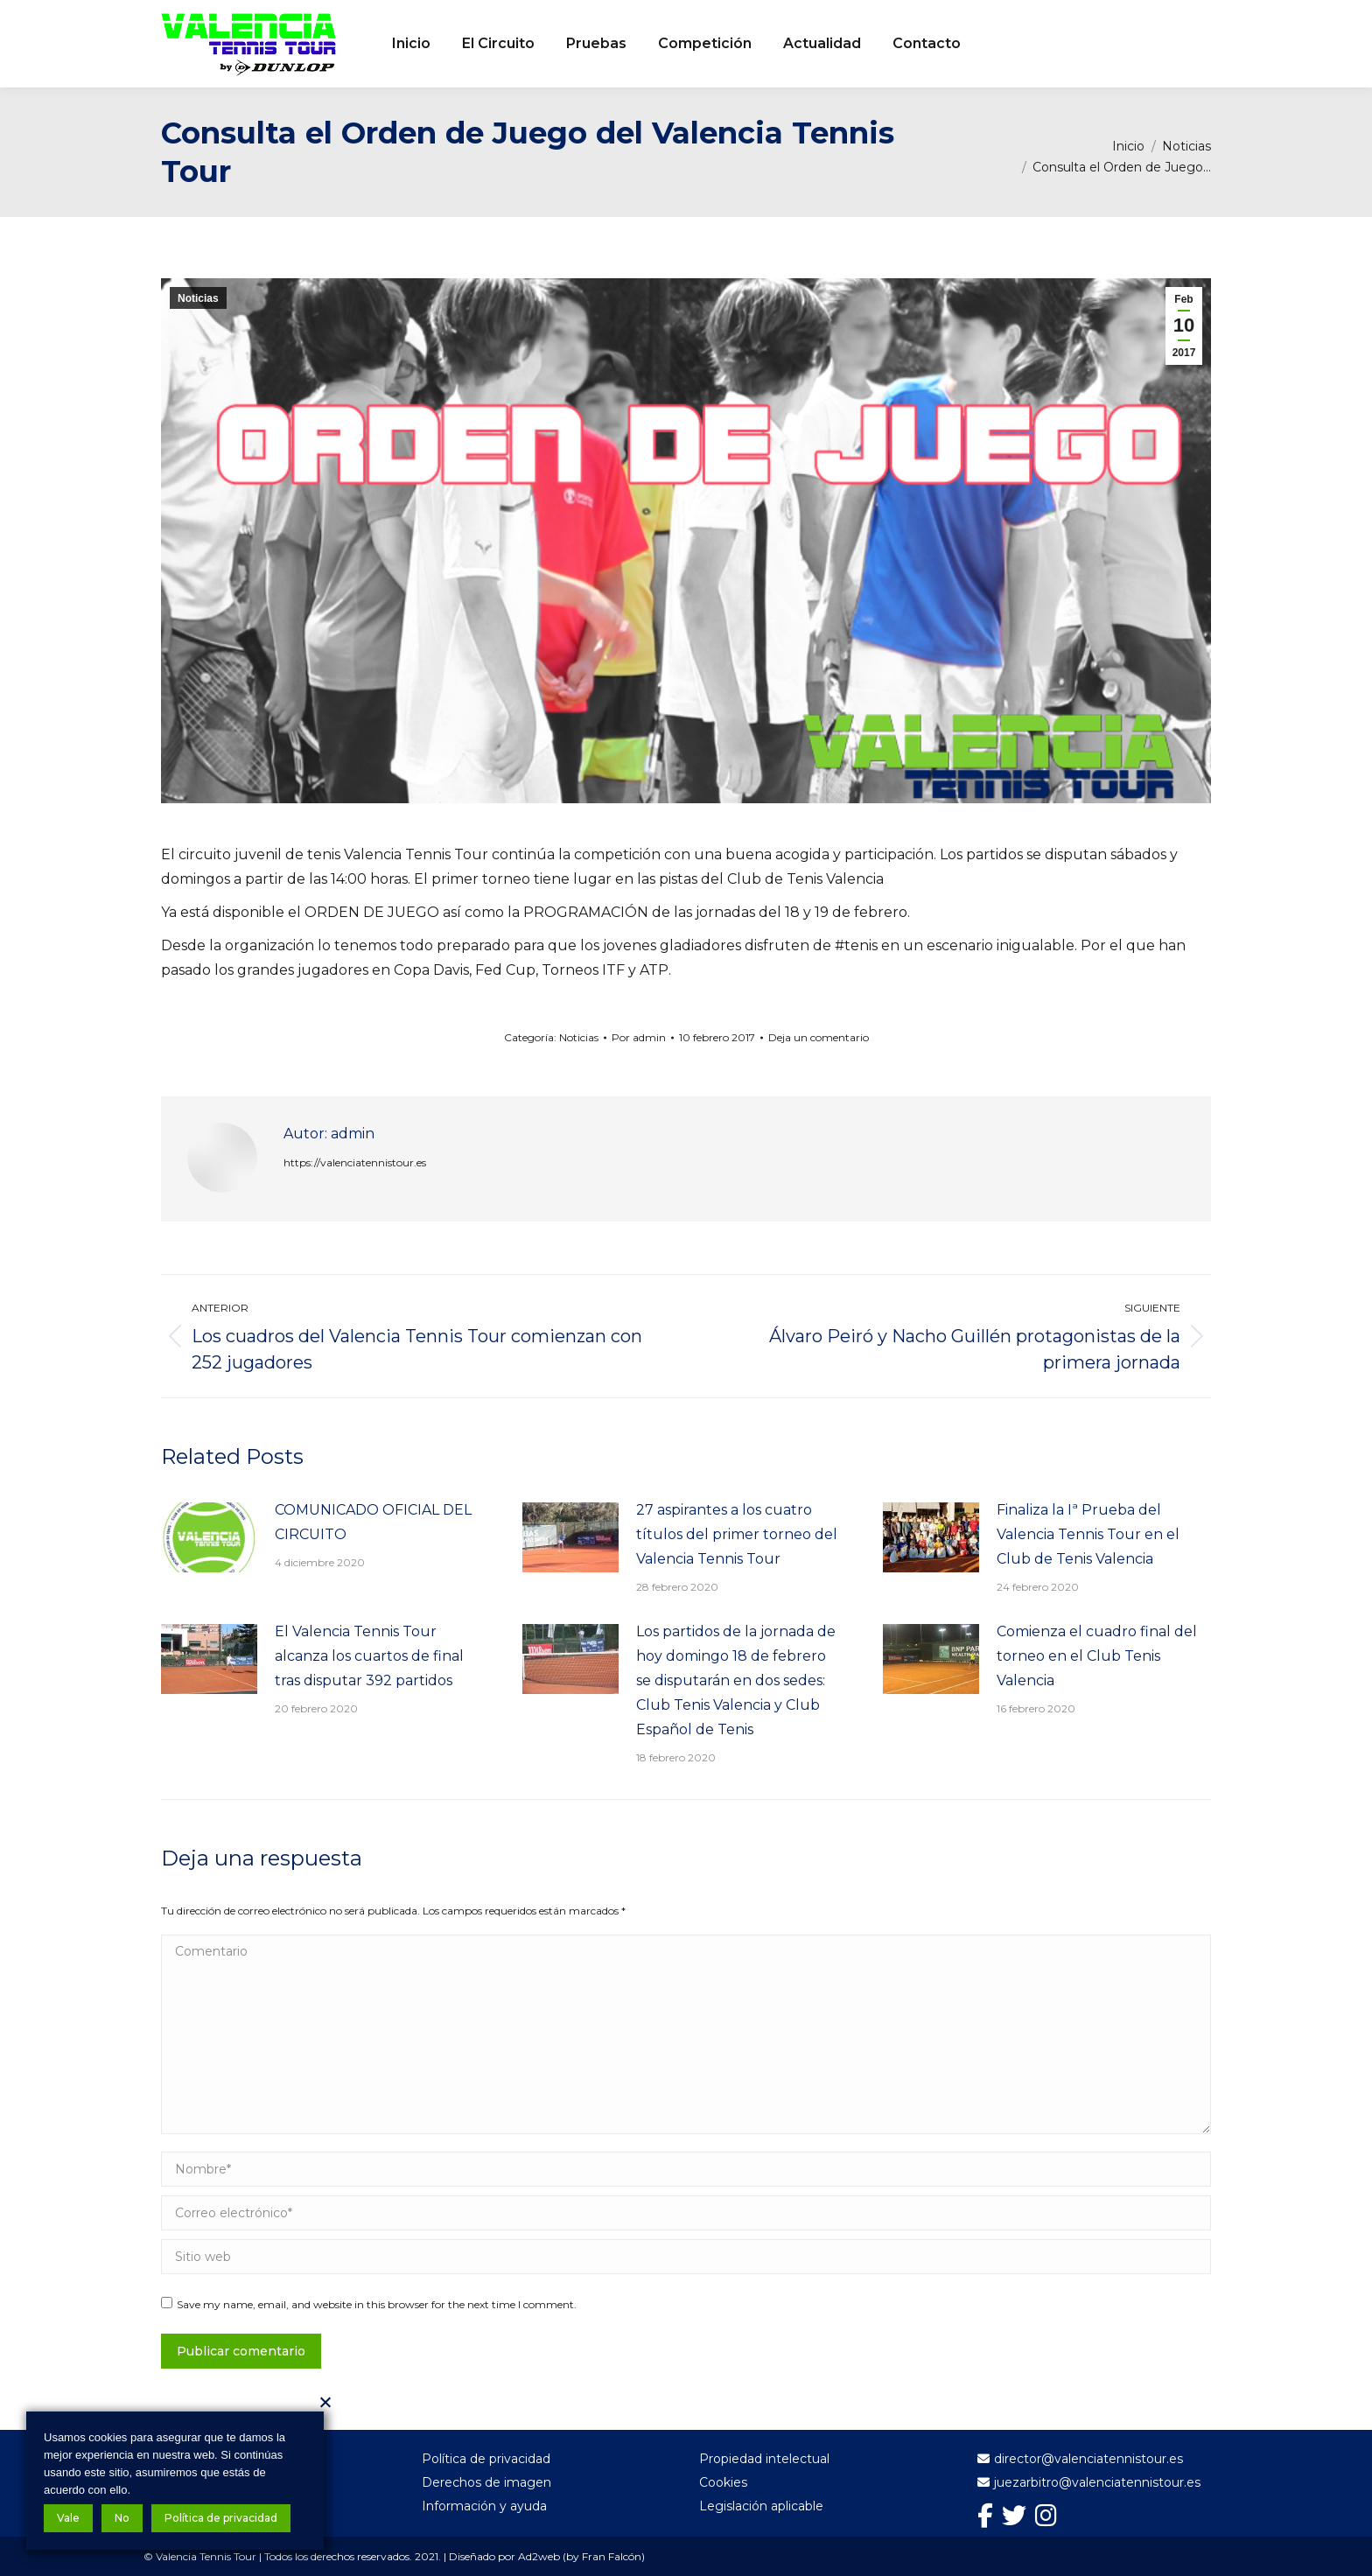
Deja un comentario (818, 1037)
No (122, 2517)
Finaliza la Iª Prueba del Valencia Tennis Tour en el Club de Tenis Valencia (1088, 1534)
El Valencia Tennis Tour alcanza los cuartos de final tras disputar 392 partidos (369, 1656)
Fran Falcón (611, 2556)
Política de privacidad (220, 2517)
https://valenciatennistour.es (355, 1162)
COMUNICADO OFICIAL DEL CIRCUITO (373, 1522)
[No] (324, 2402)
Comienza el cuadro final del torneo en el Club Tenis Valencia (1097, 1656)
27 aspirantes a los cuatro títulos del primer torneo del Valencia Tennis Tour (736, 1534)
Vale (68, 2517)
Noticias (198, 298)
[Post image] (209, 1537)
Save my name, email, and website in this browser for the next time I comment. (377, 2304)
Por (639, 1037)
